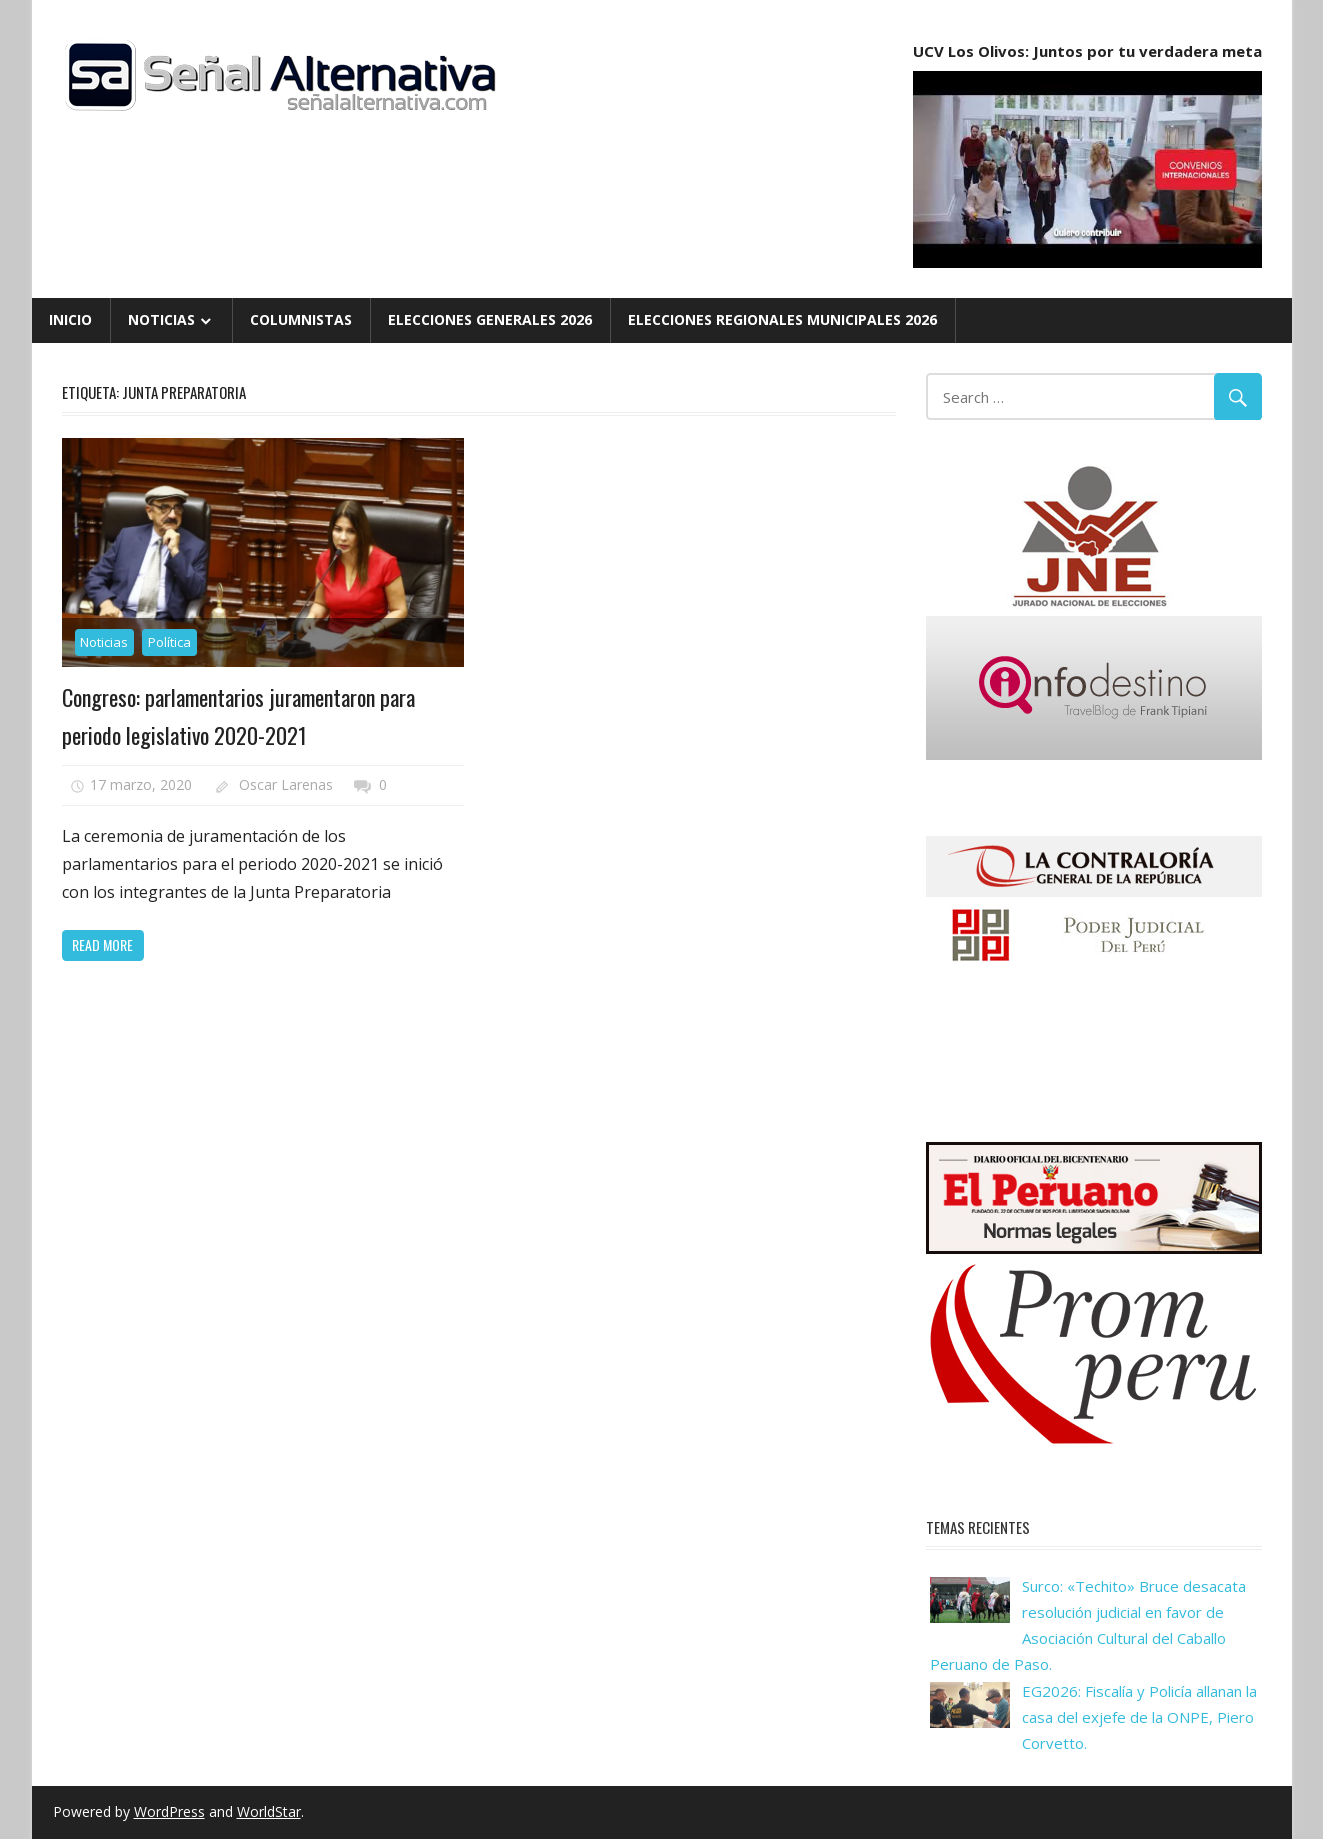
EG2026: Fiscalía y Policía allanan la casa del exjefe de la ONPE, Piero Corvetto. (1139, 1717)
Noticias (161, 319)
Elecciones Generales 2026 (490, 319)
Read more (102, 944)
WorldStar (269, 1811)
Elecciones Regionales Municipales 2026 (782, 319)
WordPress (169, 1811)
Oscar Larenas (286, 784)
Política (169, 642)
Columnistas (301, 319)
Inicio (70, 319)
